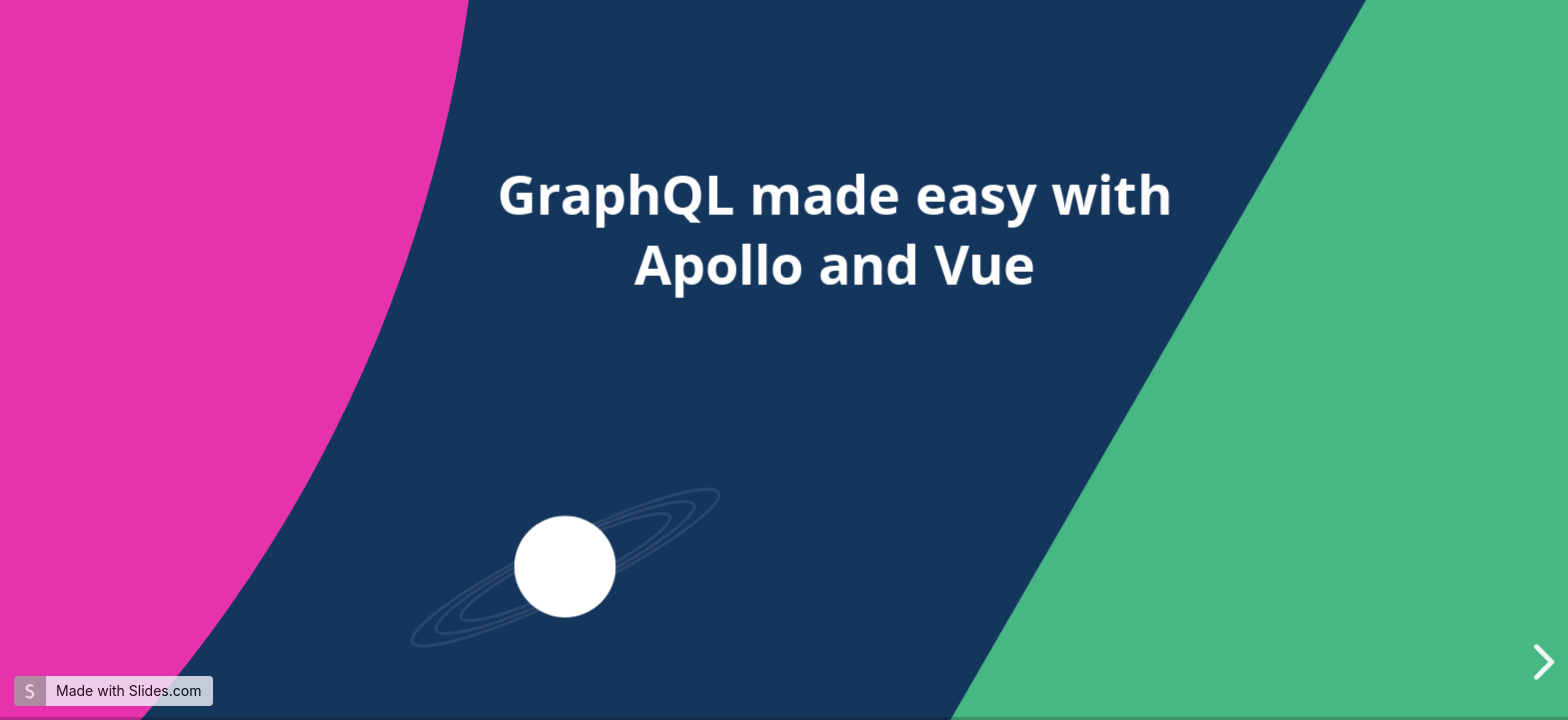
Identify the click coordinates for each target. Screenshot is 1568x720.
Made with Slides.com (128, 690)
